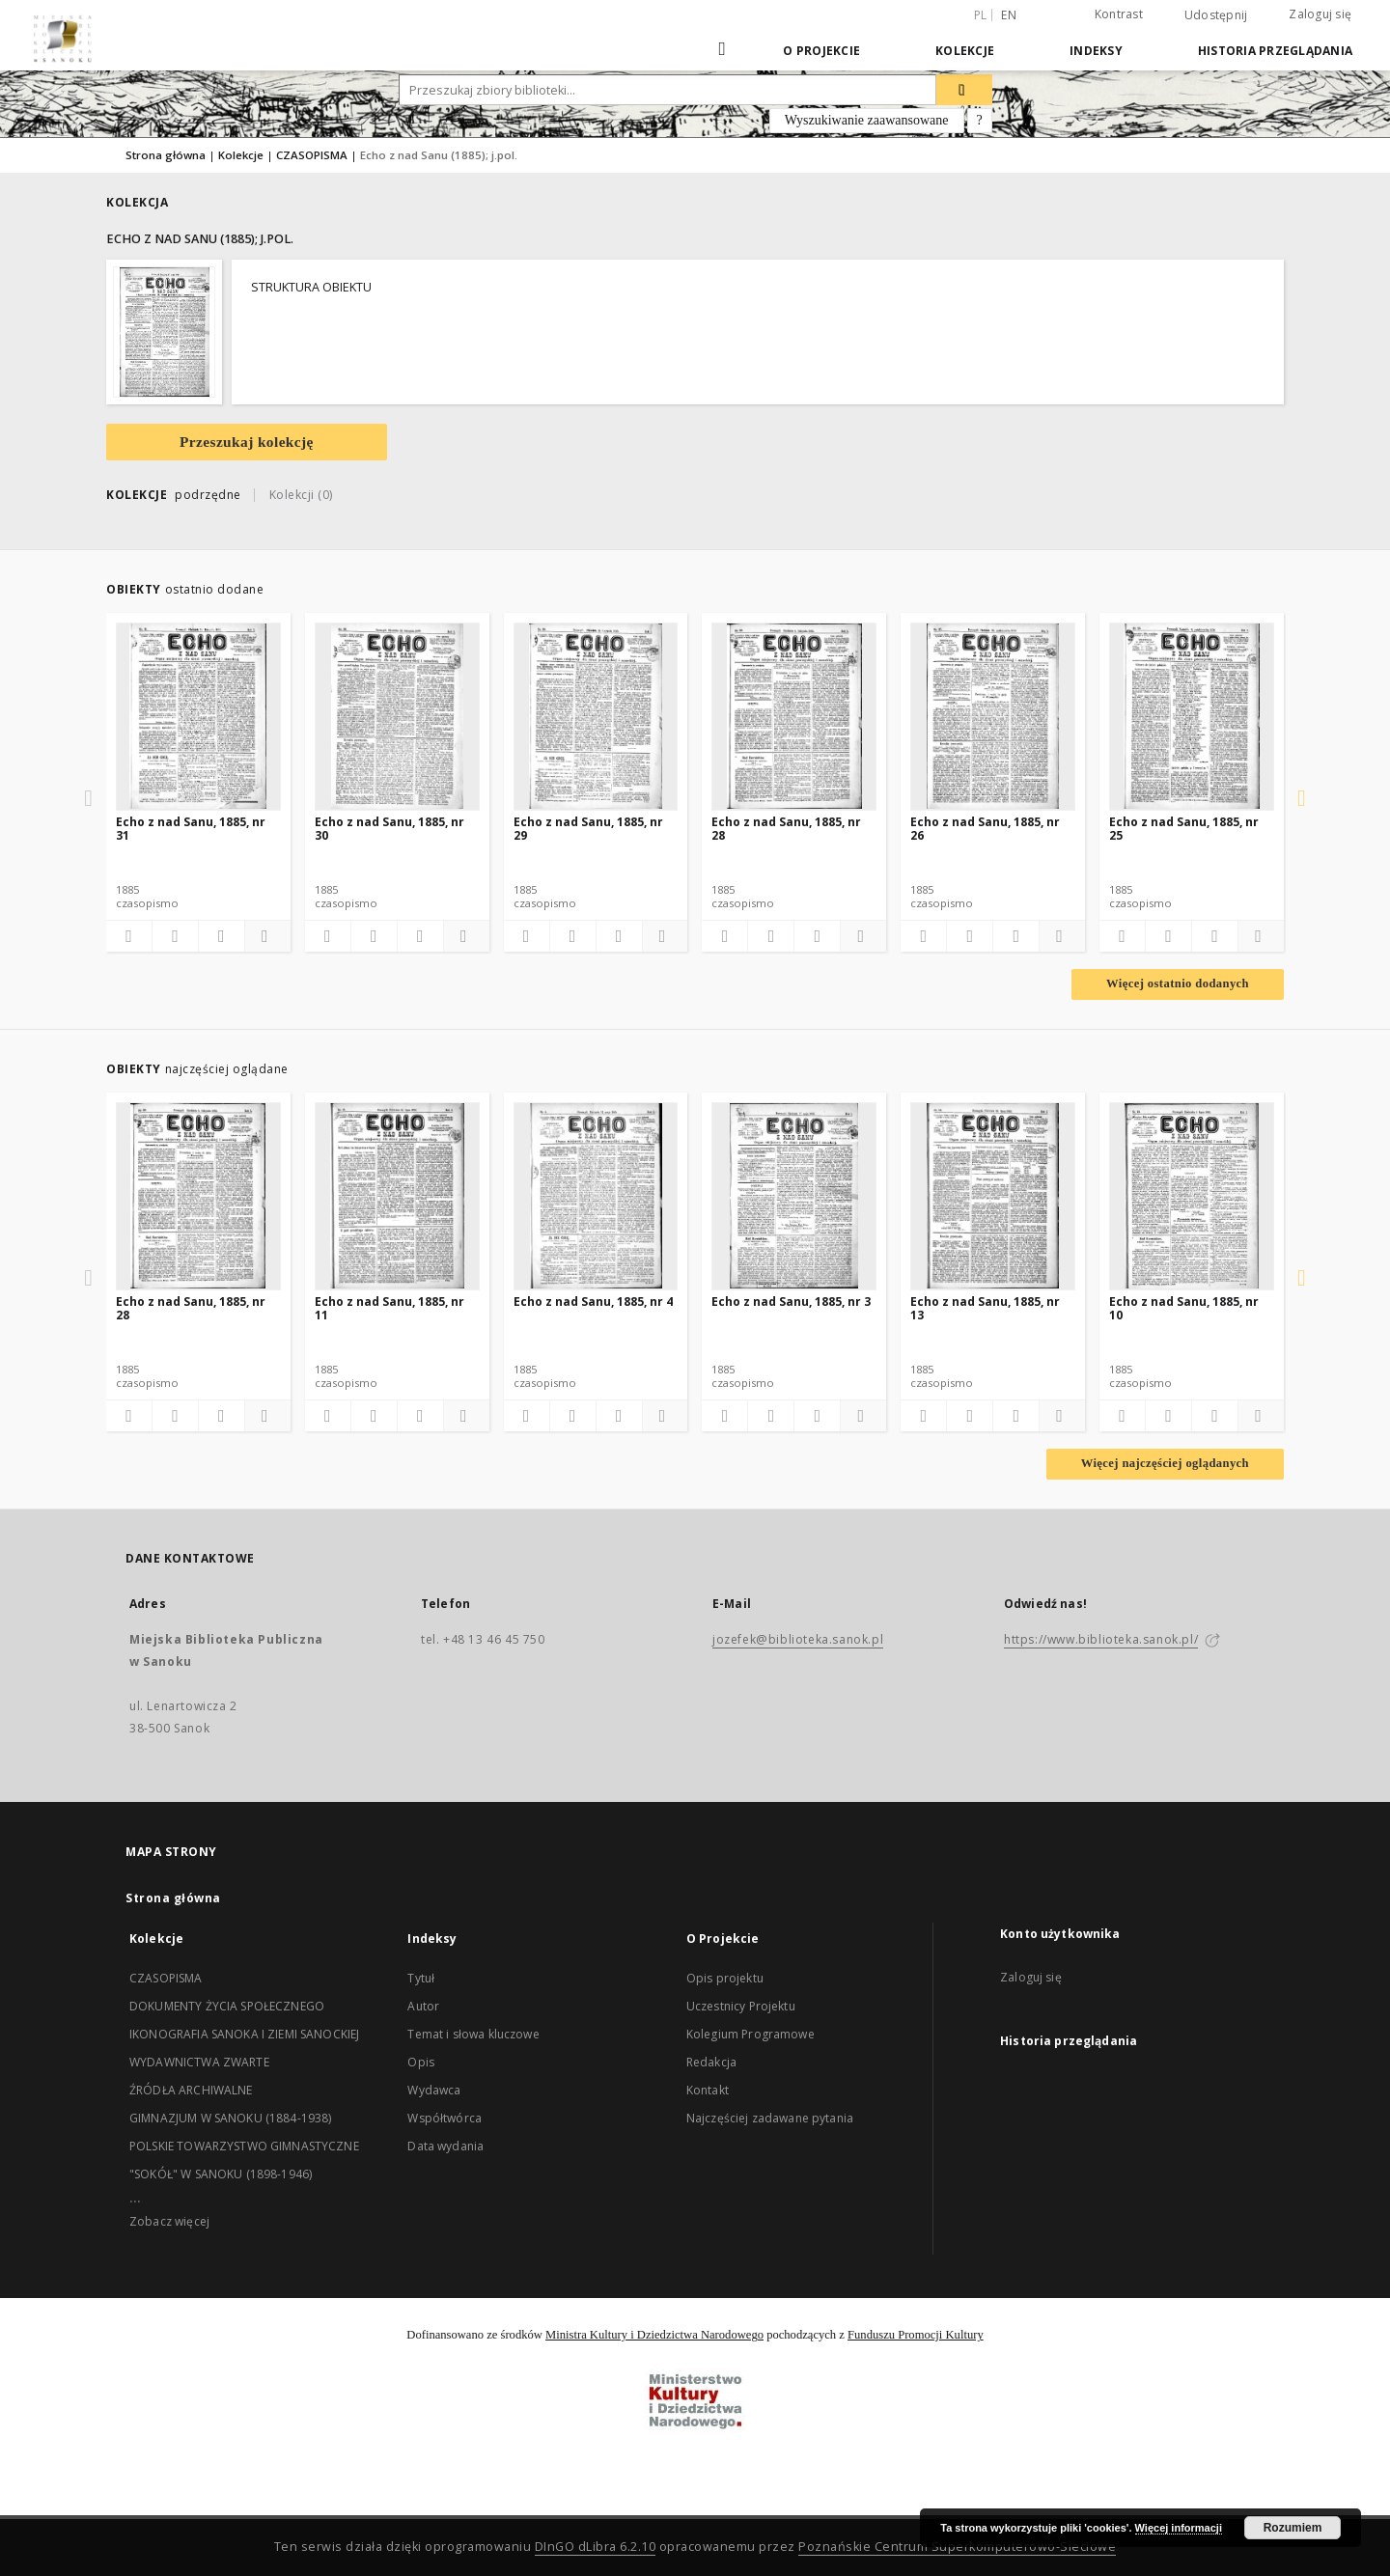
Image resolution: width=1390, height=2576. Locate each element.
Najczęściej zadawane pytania (769, 2118)
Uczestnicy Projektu (740, 2006)
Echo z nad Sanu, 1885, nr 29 (588, 829)
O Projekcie (821, 50)
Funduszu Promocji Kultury (916, 2334)
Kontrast (1119, 14)
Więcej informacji (1178, 2528)
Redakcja (711, 2062)
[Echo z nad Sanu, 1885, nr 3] (794, 1195)
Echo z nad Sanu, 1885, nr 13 (985, 1308)
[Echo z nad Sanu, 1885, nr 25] (1191, 716)
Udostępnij (1216, 15)
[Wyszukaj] (964, 89)
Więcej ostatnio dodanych (1177, 983)
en (1008, 15)
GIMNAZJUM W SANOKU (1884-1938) (230, 2118)
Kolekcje (964, 50)
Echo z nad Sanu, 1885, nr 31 (190, 829)
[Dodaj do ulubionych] (129, 936)
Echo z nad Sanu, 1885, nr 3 (791, 1301)
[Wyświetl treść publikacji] (221, 936)
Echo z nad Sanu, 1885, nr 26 (985, 829)
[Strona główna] (723, 50)
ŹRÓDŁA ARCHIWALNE (191, 2090)
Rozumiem (1293, 2527)
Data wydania (445, 2146)
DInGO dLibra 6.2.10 (595, 2546)
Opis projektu (725, 1978)
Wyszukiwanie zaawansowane (867, 120)
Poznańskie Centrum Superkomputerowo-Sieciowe (957, 2546)
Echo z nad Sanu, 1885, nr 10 (1184, 1308)
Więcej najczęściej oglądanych (1165, 1463)
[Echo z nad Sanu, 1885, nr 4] (596, 1195)
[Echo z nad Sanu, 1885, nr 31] (198, 716)
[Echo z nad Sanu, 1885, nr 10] (1191, 1195)
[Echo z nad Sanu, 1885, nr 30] (397, 716)
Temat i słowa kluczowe (473, 2034)
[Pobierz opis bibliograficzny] (175, 936)
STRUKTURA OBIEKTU (311, 287)
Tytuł (420, 1978)
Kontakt (707, 2090)
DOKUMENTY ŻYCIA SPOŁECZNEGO (226, 2006)
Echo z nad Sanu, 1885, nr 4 (593, 1301)
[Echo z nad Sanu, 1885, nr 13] (992, 1195)
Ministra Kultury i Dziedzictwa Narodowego (654, 2334)
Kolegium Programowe (750, 2034)
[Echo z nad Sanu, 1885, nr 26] (992, 716)
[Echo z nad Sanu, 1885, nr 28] (794, 716)
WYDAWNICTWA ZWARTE (199, 2062)
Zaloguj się (1320, 14)
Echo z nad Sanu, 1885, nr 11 (389, 1308)
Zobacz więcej (169, 2221)
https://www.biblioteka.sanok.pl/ (1101, 1639)
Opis (420, 2062)
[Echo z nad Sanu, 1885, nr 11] (397, 1195)
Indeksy (1096, 50)
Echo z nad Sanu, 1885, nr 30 (389, 829)
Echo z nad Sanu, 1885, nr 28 (786, 829)
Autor (423, 2006)
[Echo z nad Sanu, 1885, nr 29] (596, 716)
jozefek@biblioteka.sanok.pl (797, 1639)
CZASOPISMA (312, 155)
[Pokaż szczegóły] (265, 936)
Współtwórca (444, 2118)
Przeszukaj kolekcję (247, 441)
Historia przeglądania (1275, 50)
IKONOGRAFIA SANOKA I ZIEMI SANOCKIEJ (244, 2034)
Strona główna (165, 155)
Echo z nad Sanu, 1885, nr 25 (1184, 829)
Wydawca (433, 2090)
